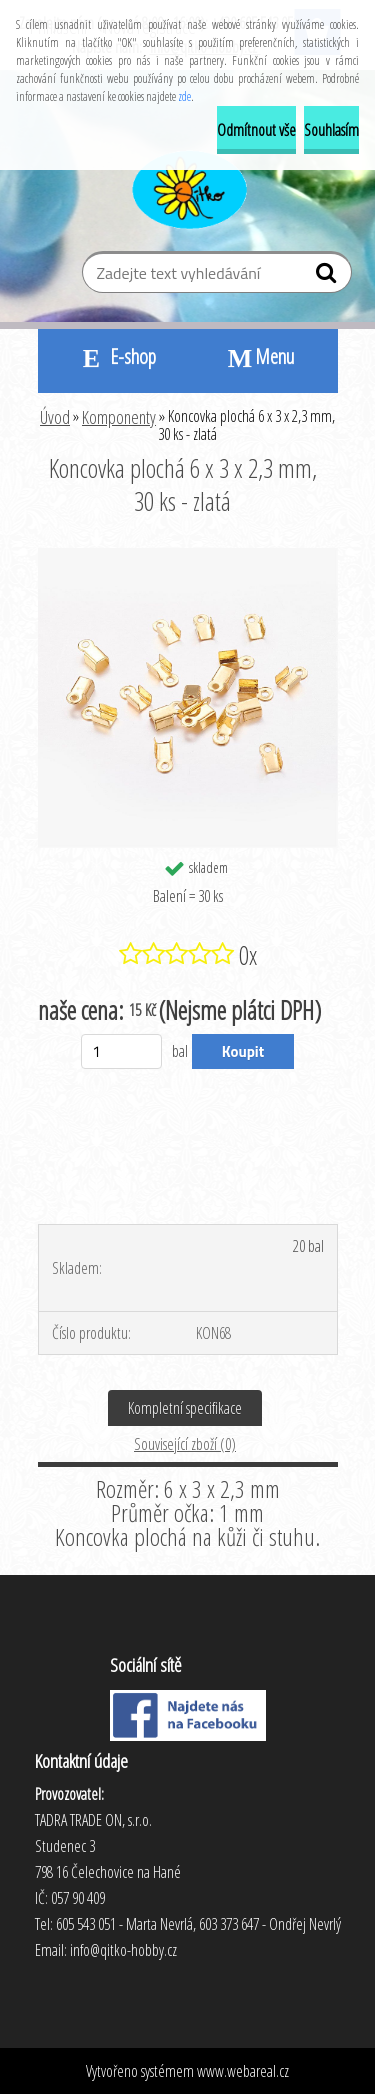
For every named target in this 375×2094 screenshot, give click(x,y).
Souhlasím (331, 130)
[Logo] (187, 187)
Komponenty (119, 417)
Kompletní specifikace (185, 1408)
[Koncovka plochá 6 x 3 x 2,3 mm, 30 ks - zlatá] (188, 556)
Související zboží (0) (185, 1444)
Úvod (55, 417)
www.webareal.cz (243, 2071)
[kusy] (121, 1051)
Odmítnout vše (256, 130)
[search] (328, 277)
